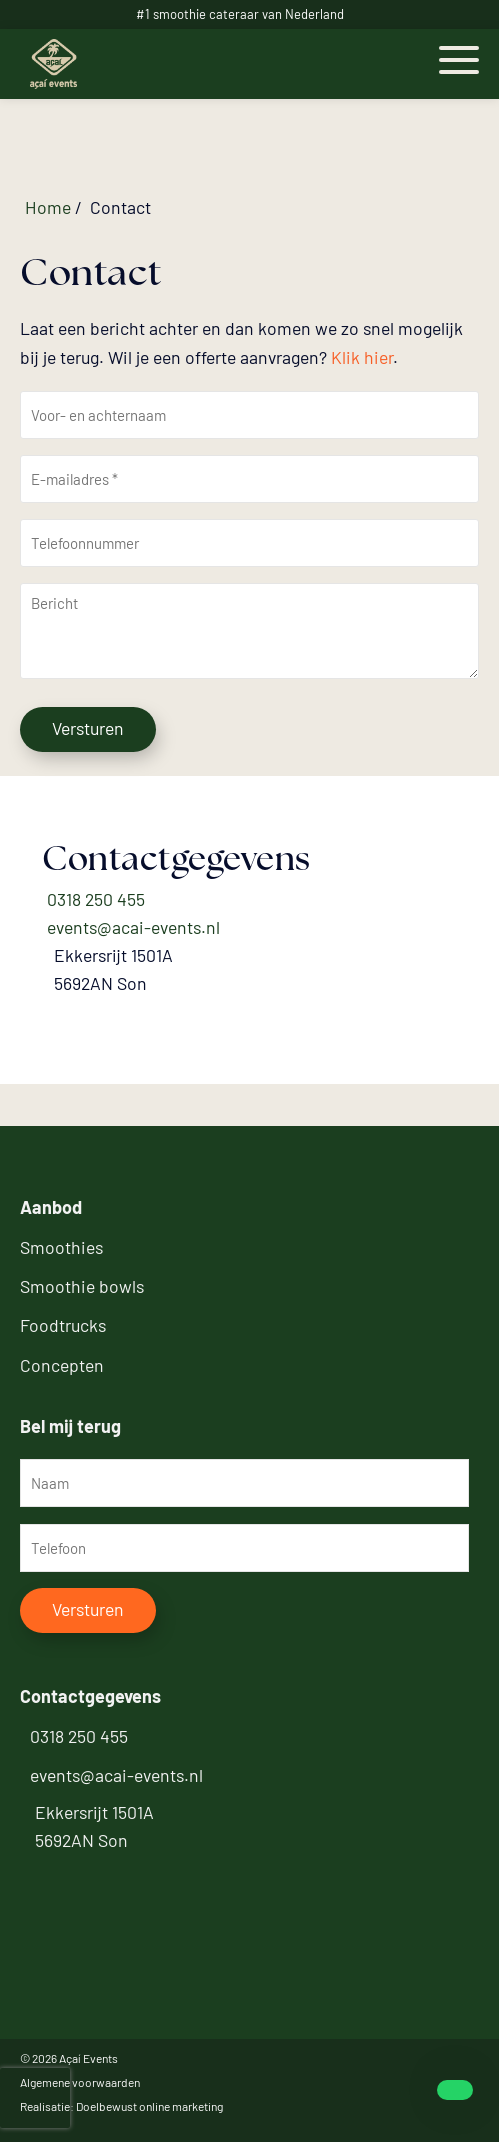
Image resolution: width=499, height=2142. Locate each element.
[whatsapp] (447, 2090)
